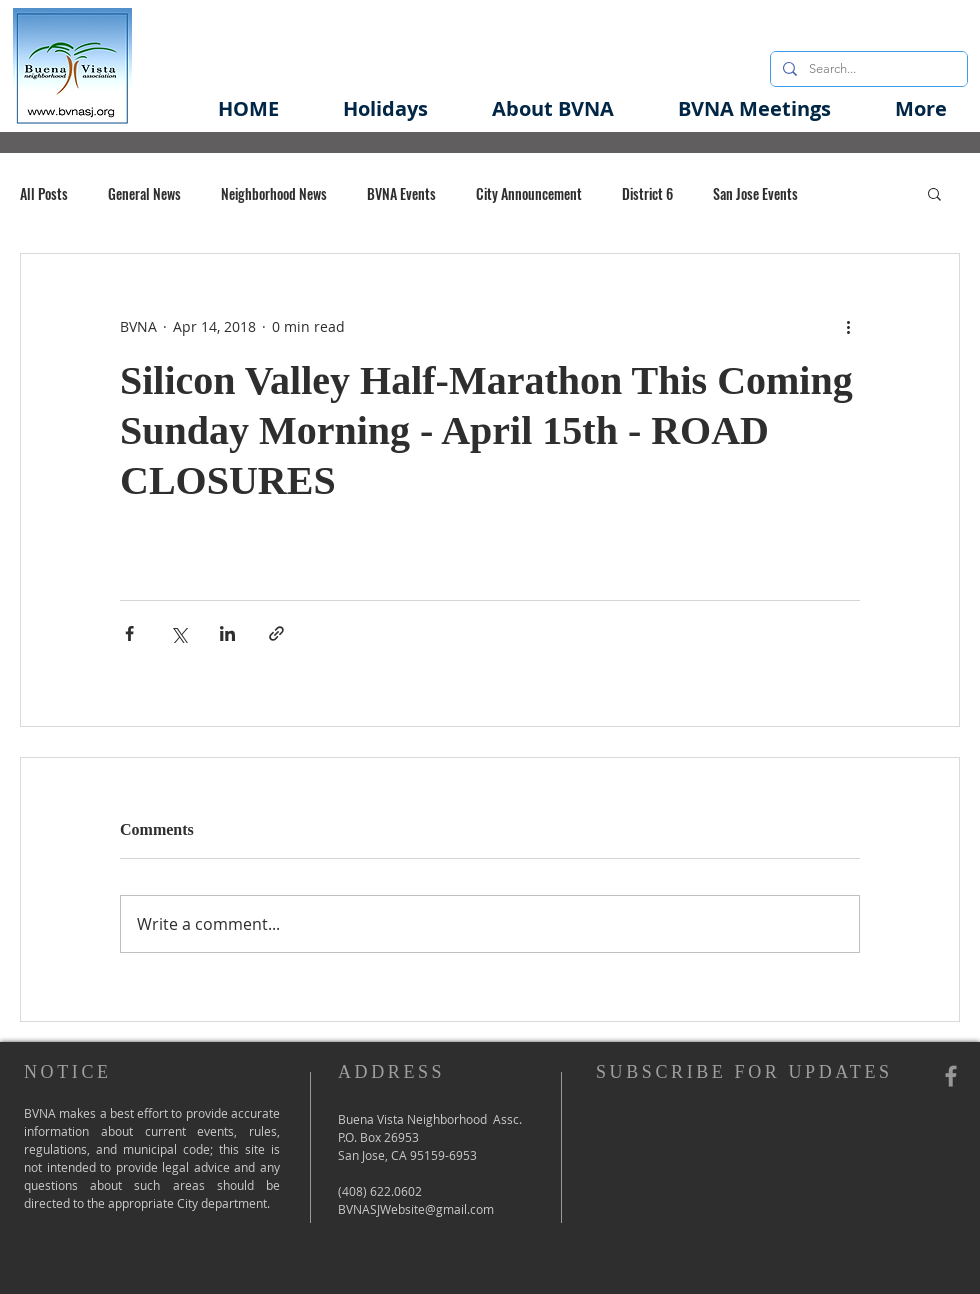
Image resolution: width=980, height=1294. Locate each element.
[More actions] (848, 326)
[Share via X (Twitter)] (178, 633)
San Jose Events (755, 193)
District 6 (647, 193)
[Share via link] (276, 633)
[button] (553, 108)
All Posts (44, 193)
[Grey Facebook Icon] (951, 1076)
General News (144, 193)
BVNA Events (401, 193)
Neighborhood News (274, 193)
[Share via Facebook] (129, 633)
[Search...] (867, 69)
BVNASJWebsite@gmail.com (416, 1209)
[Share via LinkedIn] (227, 633)
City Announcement (529, 193)
